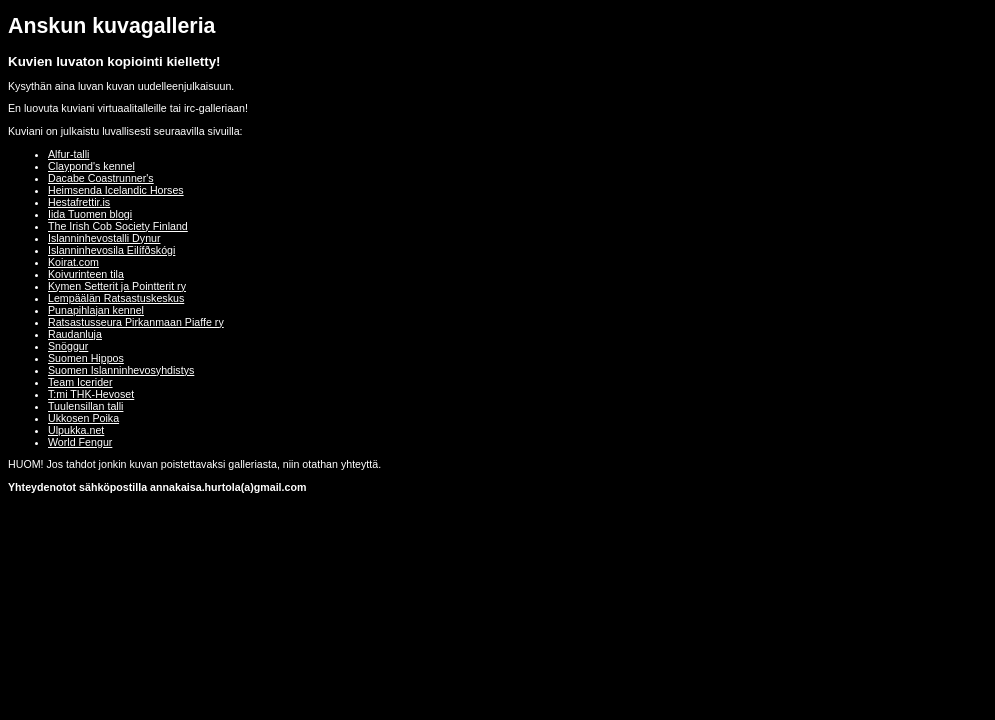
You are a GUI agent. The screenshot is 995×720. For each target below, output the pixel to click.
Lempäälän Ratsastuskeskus (116, 298)
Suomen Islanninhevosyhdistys (121, 370)
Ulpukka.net (76, 430)
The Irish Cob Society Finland (118, 226)
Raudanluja (75, 334)
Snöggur (68, 346)
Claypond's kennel (91, 166)
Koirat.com (73, 262)
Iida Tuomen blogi (90, 214)
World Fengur (80, 442)
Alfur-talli (68, 154)
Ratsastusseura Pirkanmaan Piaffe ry (136, 322)
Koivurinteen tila (86, 274)
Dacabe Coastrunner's (101, 178)
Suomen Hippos (86, 358)
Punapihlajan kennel (96, 310)
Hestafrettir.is (79, 202)
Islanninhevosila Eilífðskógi (111, 250)
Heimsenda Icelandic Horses (116, 190)
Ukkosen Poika (83, 418)
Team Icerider (80, 382)
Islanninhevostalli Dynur (104, 238)
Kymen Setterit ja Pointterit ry (117, 286)
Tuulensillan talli (85, 406)
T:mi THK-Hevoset (91, 394)
